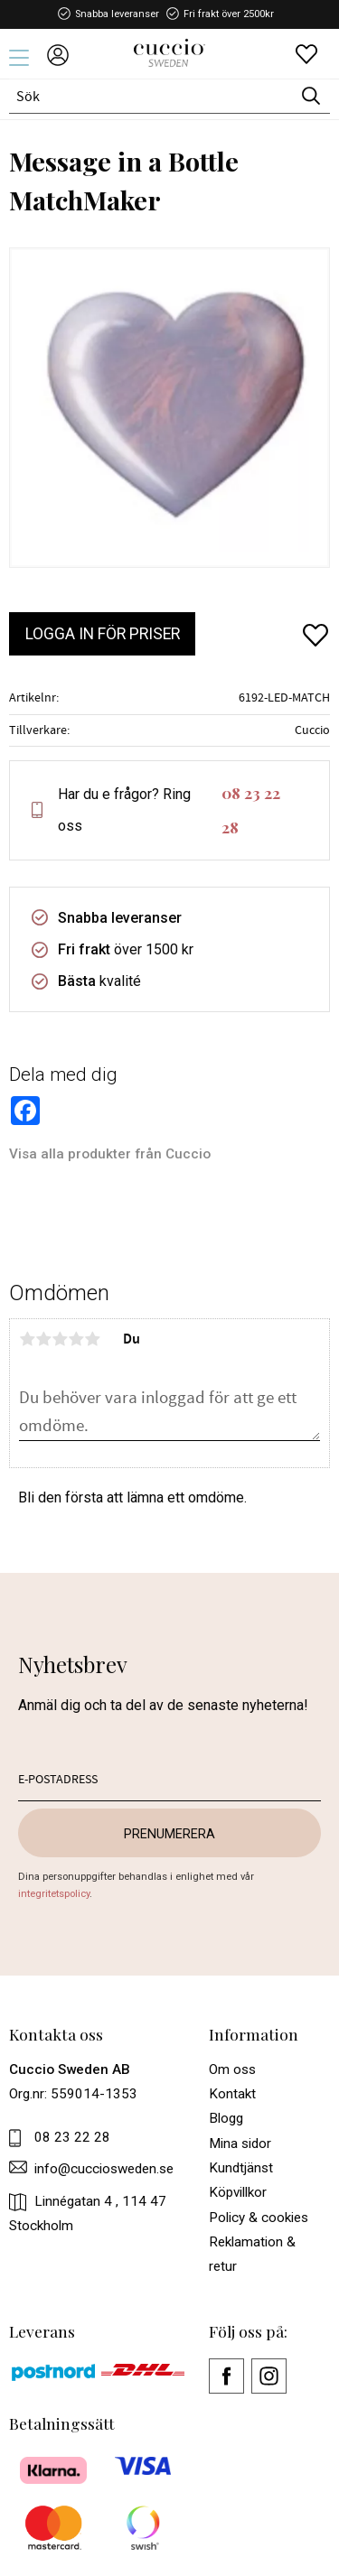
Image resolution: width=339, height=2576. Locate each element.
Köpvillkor (238, 2192)
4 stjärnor (76, 1339)
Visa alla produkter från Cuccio (110, 1154)
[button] (25, 64)
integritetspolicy (53, 1894)
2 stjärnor (43, 1339)
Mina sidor (240, 2143)
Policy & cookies (258, 2217)
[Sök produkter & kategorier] (150, 96)
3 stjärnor (60, 1339)
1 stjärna (27, 1339)
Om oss (232, 2069)
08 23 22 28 (250, 810)
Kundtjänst (241, 2168)
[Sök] (311, 96)
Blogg (226, 2118)
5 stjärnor (92, 1339)
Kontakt (232, 2094)
